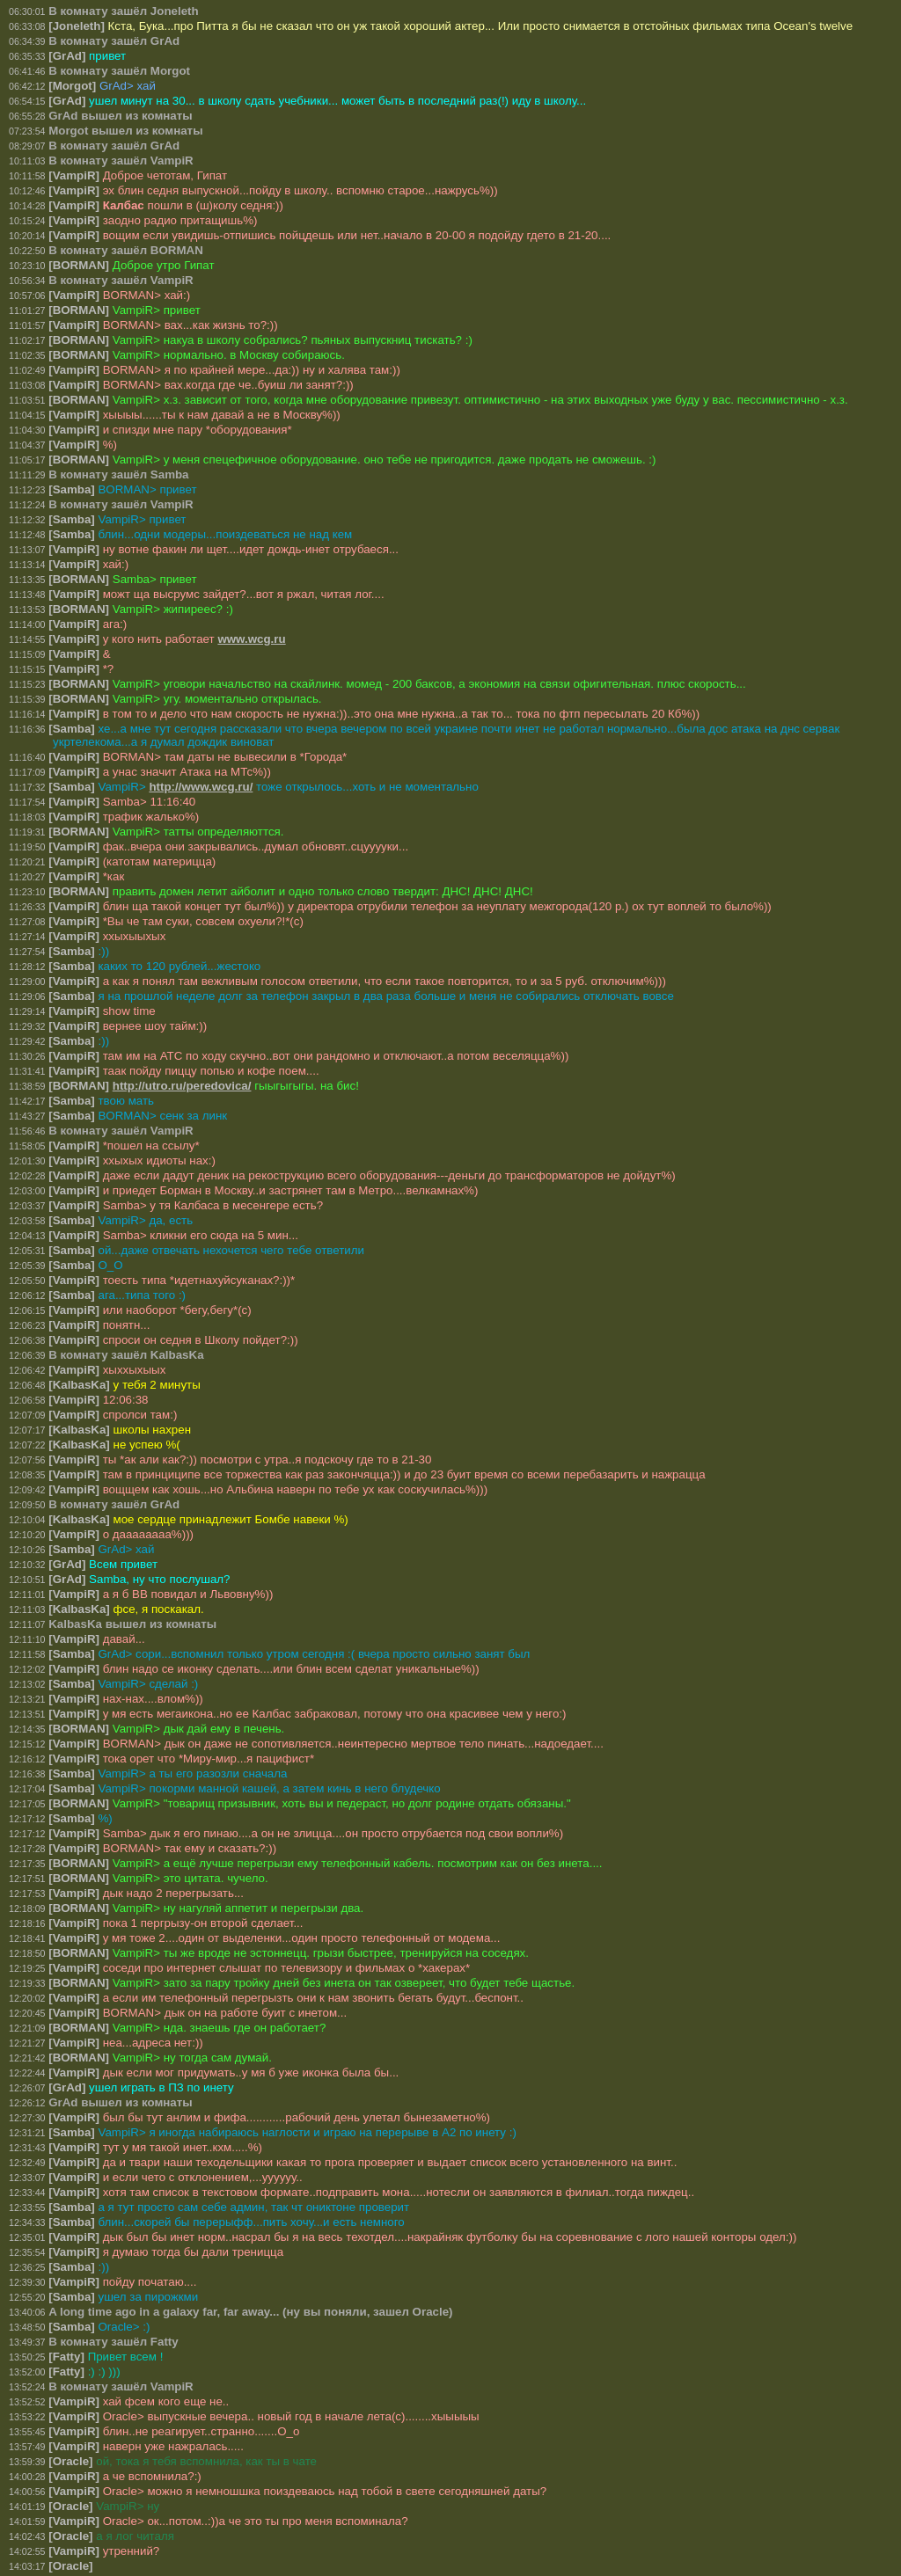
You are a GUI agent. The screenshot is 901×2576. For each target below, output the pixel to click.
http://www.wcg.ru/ (201, 786)
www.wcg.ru (251, 639)
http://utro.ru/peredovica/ (182, 1085)
